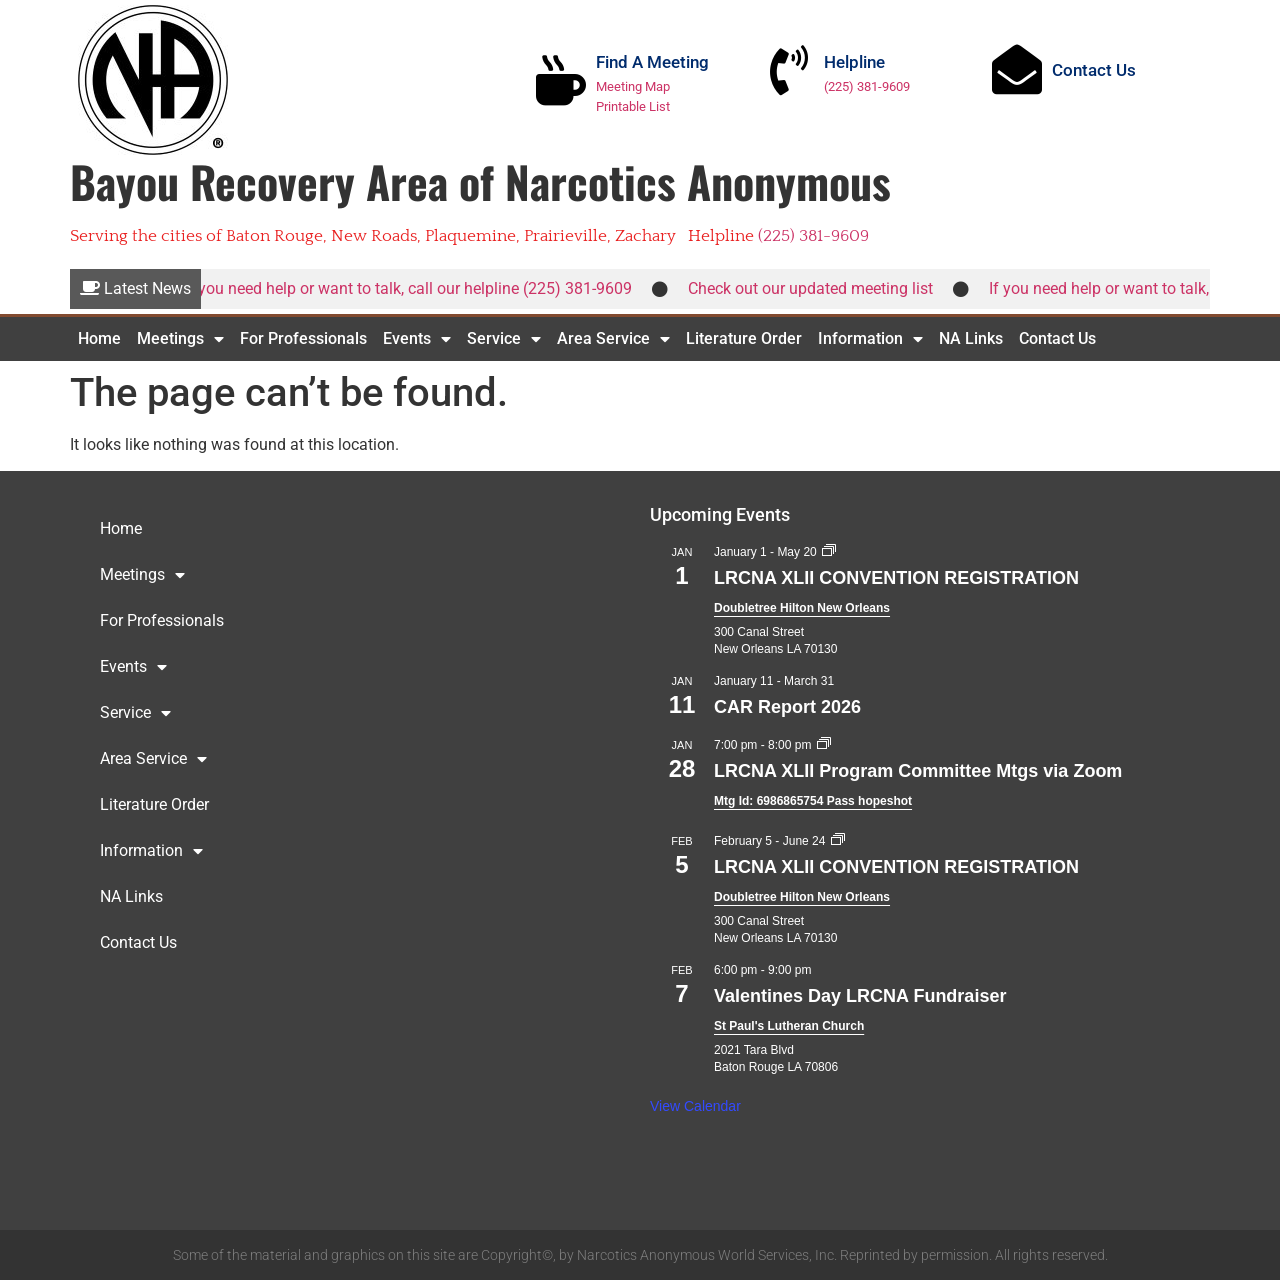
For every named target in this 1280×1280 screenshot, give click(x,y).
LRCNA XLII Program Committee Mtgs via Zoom (918, 771)
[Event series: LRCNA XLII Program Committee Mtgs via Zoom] (824, 745)
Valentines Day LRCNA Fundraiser (860, 996)
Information (870, 339)
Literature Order (744, 338)
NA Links (971, 338)
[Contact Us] (1017, 69)
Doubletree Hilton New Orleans (802, 608)
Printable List (633, 106)
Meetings (180, 339)
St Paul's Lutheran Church (789, 1026)
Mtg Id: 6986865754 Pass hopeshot (813, 801)
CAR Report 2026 (787, 707)
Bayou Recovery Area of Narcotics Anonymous (480, 181)
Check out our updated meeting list (818, 288)
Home (99, 338)
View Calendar (695, 1106)
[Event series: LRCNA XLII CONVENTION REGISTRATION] (829, 552)
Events (417, 339)
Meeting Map (633, 86)
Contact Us (1094, 70)
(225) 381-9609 (867, 86)
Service (504, 339)
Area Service (613, 339)
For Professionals (303, 338)
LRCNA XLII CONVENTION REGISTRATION (896, 578)
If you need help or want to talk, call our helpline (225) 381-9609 (416, 288)
